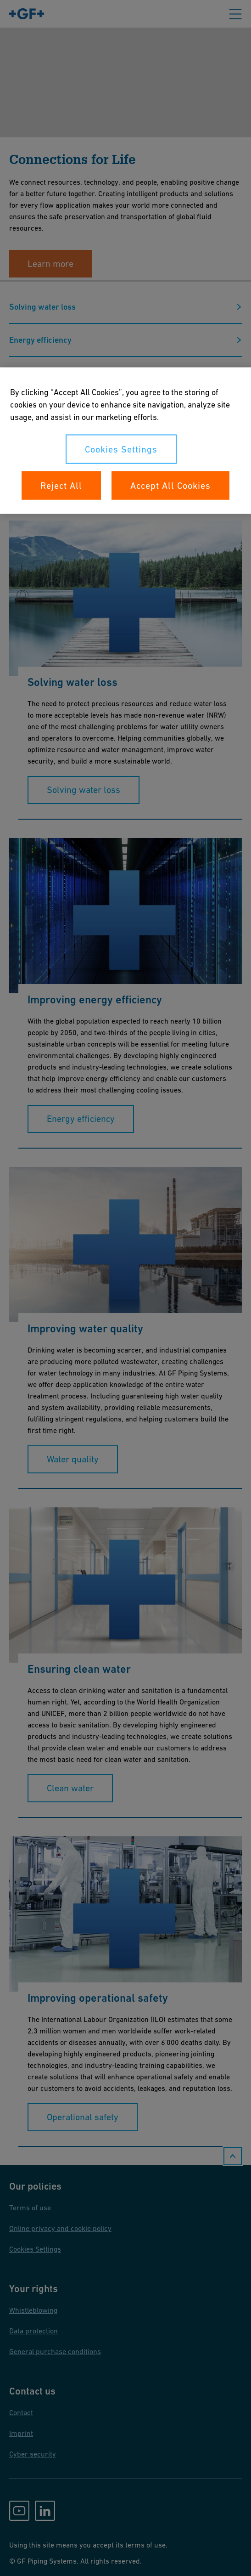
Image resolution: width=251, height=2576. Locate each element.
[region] (125, 441)
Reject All (61, 486)
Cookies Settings (121, 449)
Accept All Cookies (170, 486)
